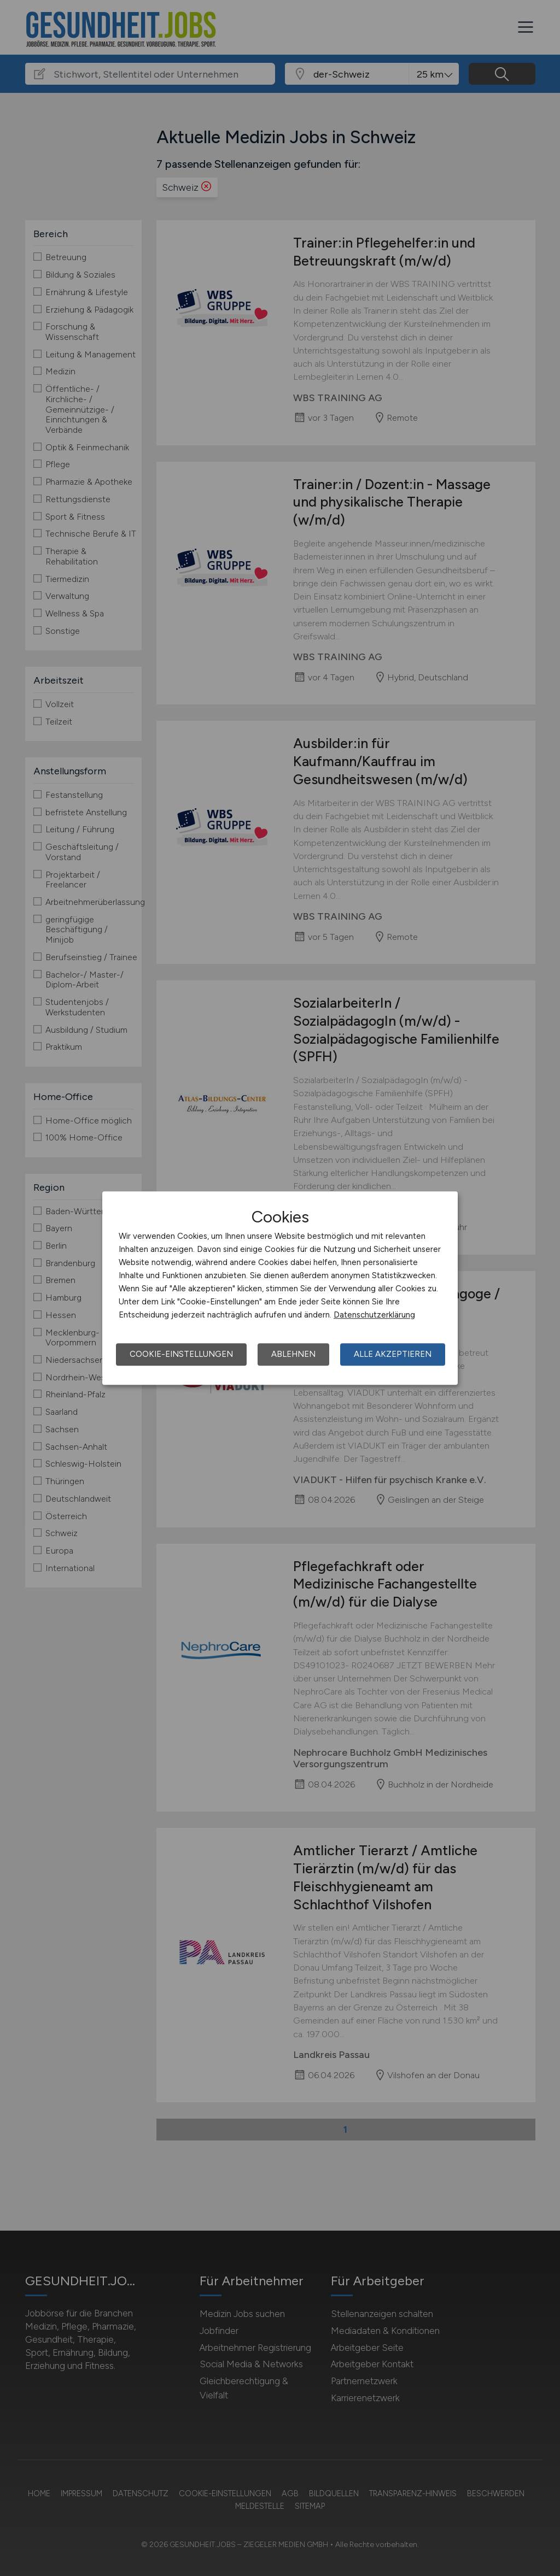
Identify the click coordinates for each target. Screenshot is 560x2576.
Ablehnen (293, 1354)
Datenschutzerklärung (374, 1315)
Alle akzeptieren (392, 1354)
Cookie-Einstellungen (181, 1354)
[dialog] (280, 1288)
